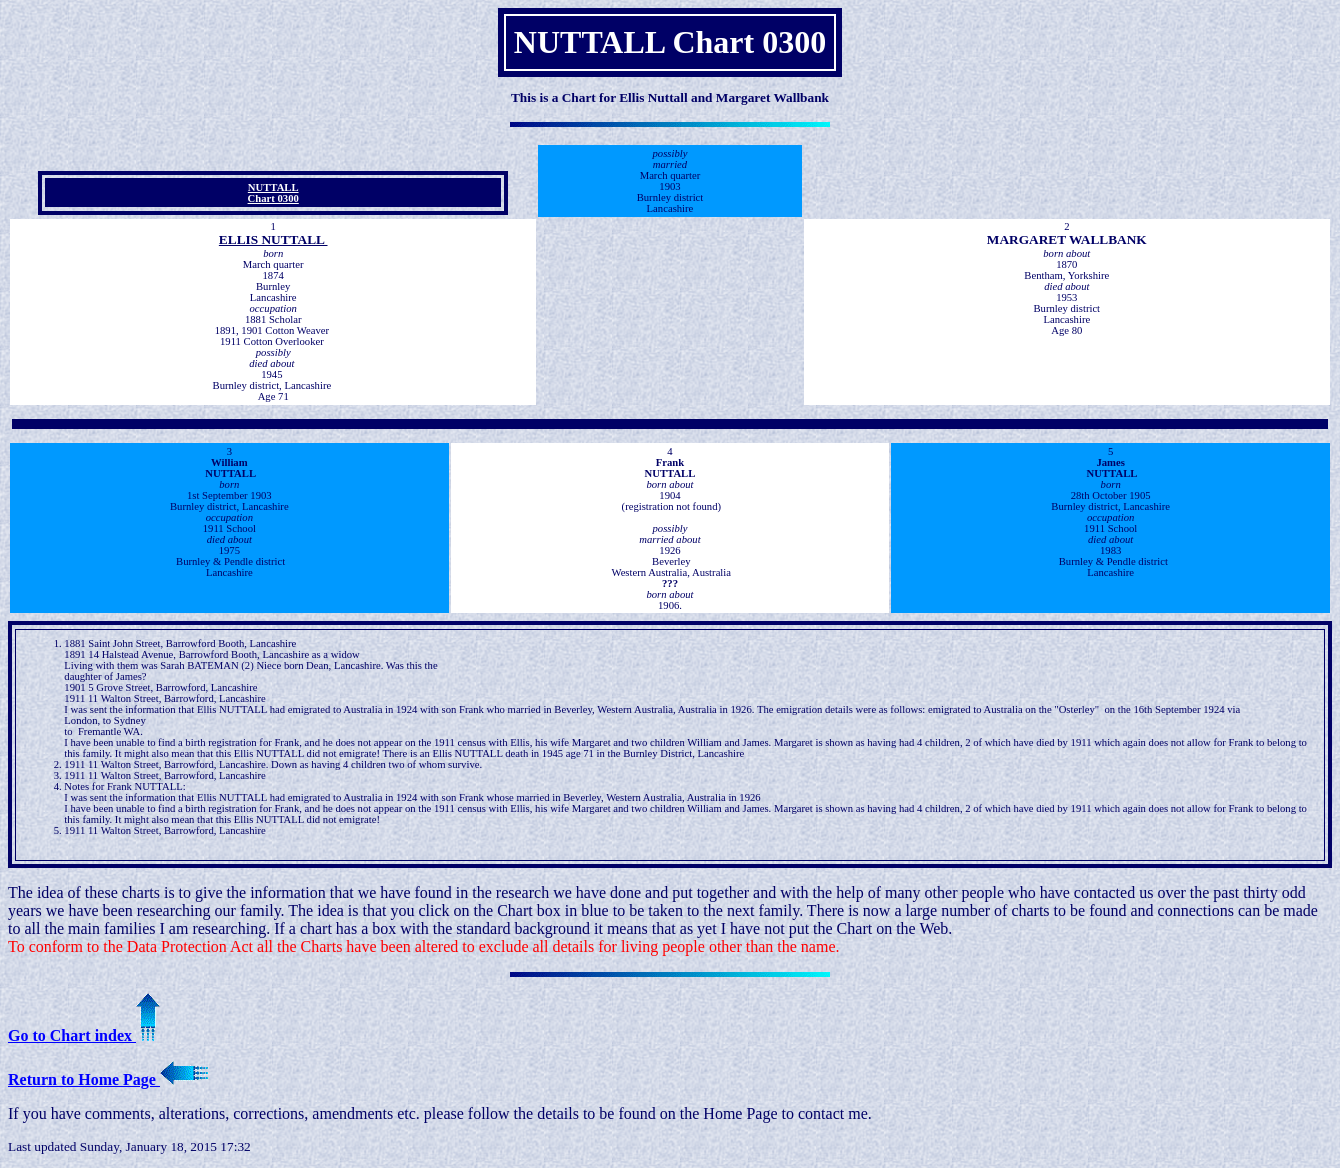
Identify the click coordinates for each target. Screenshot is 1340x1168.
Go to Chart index (84, 1035)
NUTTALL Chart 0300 (273, 193)
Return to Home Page (108, 1079)
